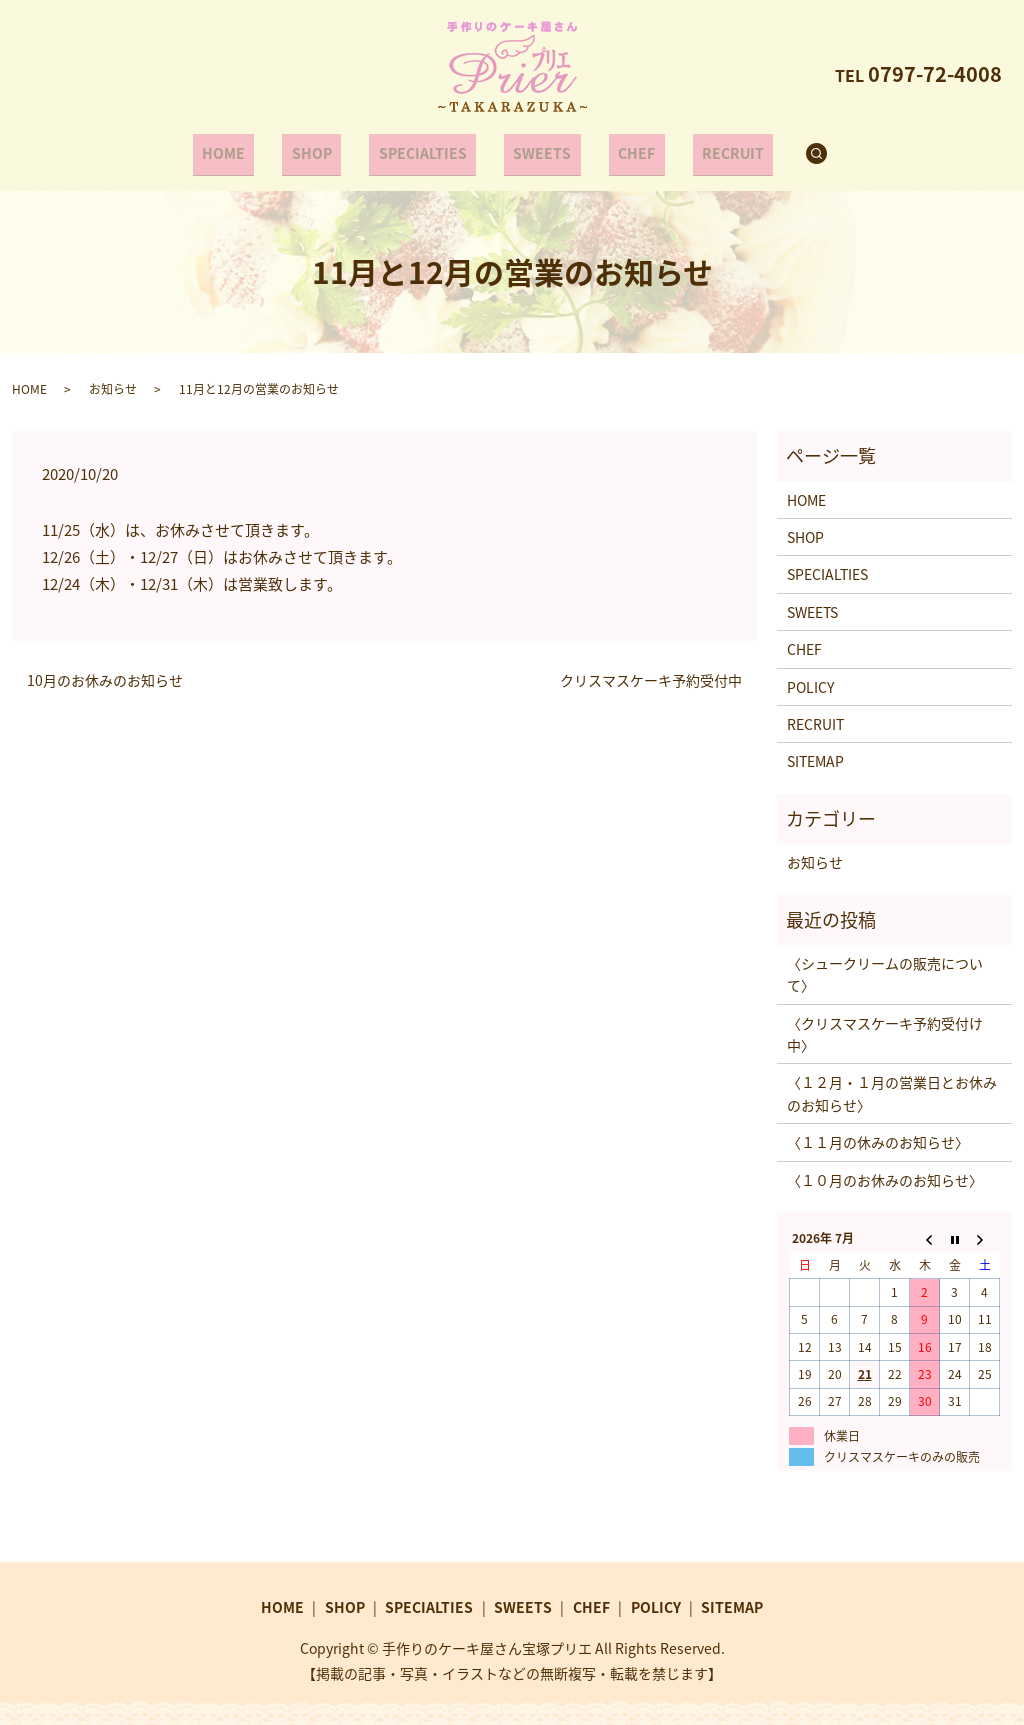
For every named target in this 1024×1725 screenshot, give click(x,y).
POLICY (810, 676)
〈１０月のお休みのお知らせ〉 (885, 1169)
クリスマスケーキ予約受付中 (651, 670)
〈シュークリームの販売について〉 (885, 964)
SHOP (327, 148)
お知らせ (113, 378)
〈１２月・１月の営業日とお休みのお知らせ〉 (892, 1083)
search (798, 149)
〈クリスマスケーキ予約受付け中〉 (885, 1024)
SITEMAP (815, 751)
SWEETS (537, 148)
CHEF (621, 148)
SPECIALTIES (428, 148)
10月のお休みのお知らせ (105, 670)
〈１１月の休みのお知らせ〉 (878, 1132)
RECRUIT (707, 148)
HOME (249, 148)
